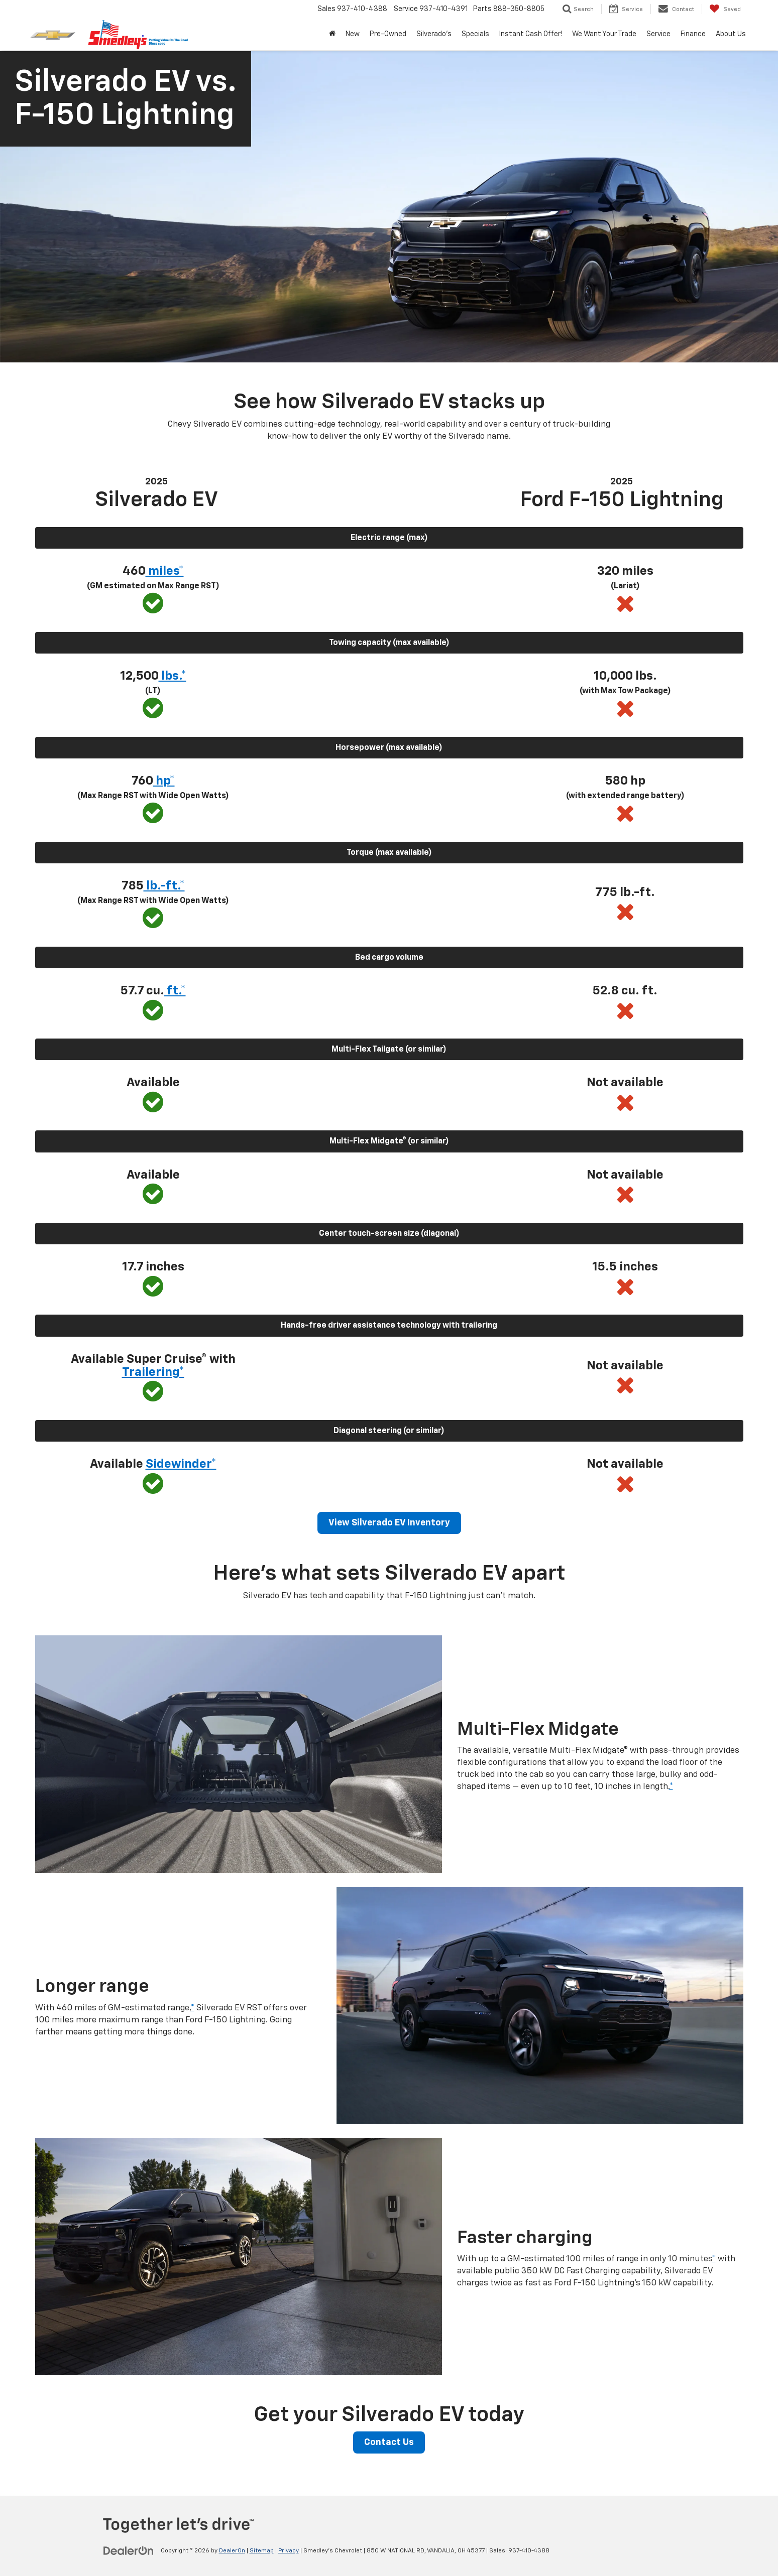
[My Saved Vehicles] (725, 9)
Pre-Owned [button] (388, 34)
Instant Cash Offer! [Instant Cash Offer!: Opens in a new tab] (530, 34)
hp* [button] (164, 781)
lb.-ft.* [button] (164, 886)
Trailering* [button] (153, 1372)
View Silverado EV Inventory (389, 1522)
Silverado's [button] (434, 34)
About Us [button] (731, 34)
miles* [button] (165, 571)
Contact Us (389, 2442)
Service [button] (658, 34)
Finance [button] (693, 34)
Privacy (288, 2551)
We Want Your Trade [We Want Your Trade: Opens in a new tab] (604, 34)
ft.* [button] (175, 991)
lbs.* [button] (172, 676)
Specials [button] (475, 34)
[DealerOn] (128, 2550)
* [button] (671, 1786)
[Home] (332, 34)
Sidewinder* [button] (181, 1464)
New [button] (353, 34)
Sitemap (262, 2551)
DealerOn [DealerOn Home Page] (232, 2551)
